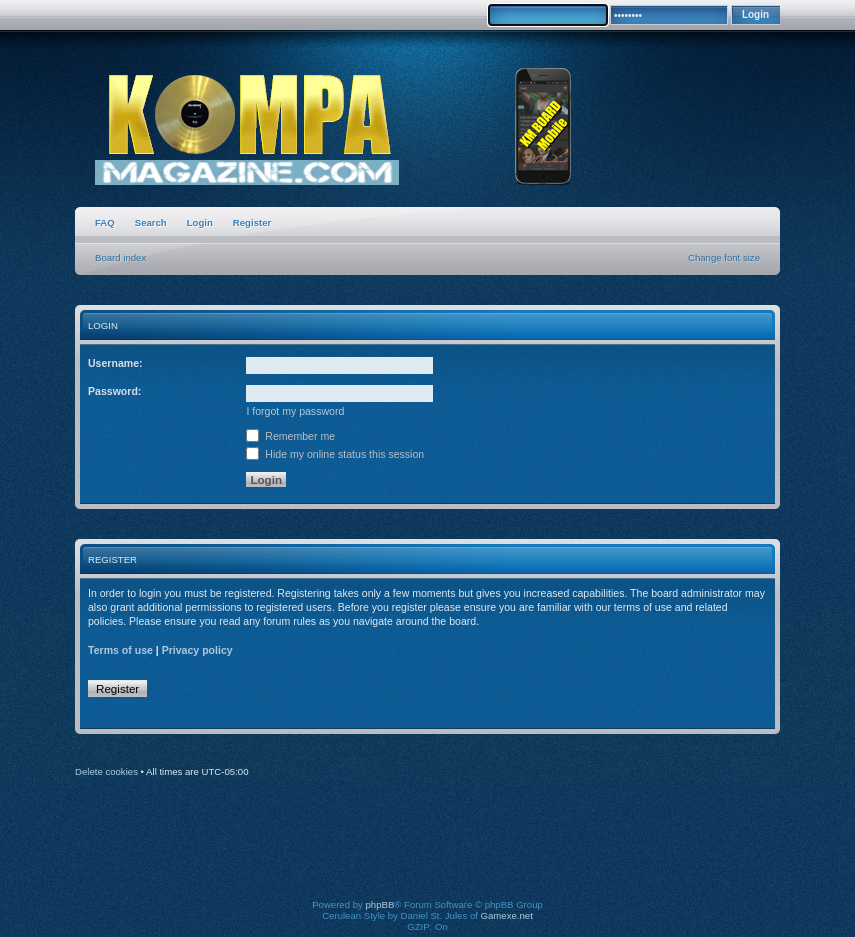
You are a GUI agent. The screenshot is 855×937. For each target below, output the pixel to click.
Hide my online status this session (335, 454)
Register (252, 222)
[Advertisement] (444, 852)
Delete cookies (106, 771)
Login (200, 222)
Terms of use (120, 650)
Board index (120, 257)
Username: (115, 363)
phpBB (380, 904)
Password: (114, 391)
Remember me (290, 436)
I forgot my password (295, 411)
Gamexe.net (507, 915)
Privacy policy (197, 650)
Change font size (724, 257)
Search (151, 222)
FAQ (105, 222)
